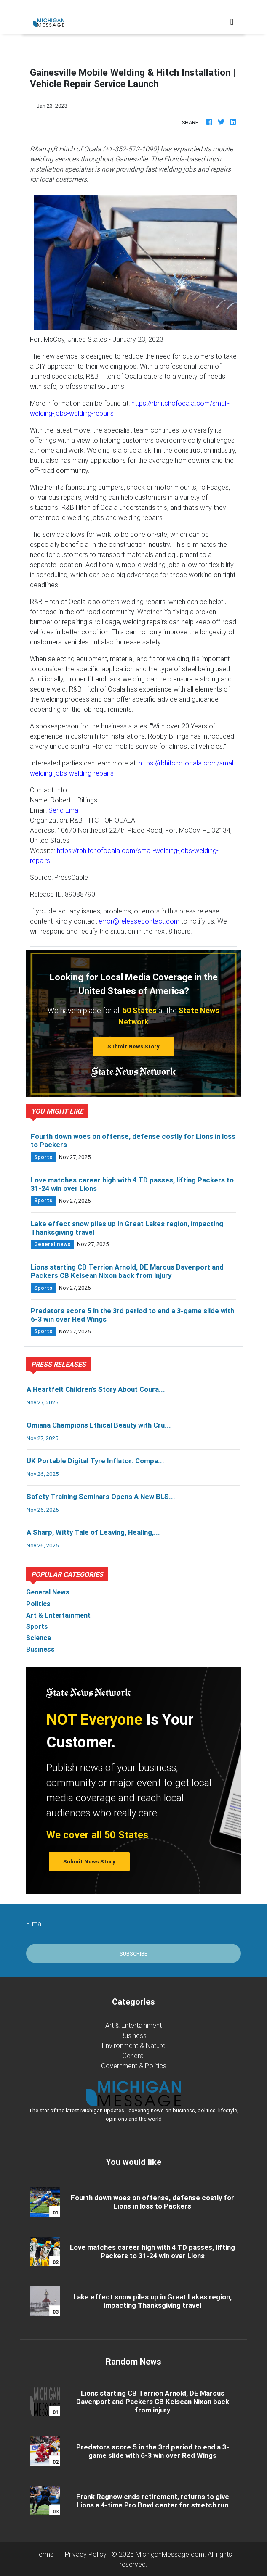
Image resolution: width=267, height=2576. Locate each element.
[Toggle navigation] (231, 22)
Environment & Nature (134, 2045)
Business (133, 2035)
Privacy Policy (86, 2554)
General (133, 2055)
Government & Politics (133, 2065)
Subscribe (133, 1953)
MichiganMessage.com (170, 2554)
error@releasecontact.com (139, 921)
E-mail (35, 1923)
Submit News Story (133, 1046)
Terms (44, 2554)
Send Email (64, 810)
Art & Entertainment (133, 2025)
